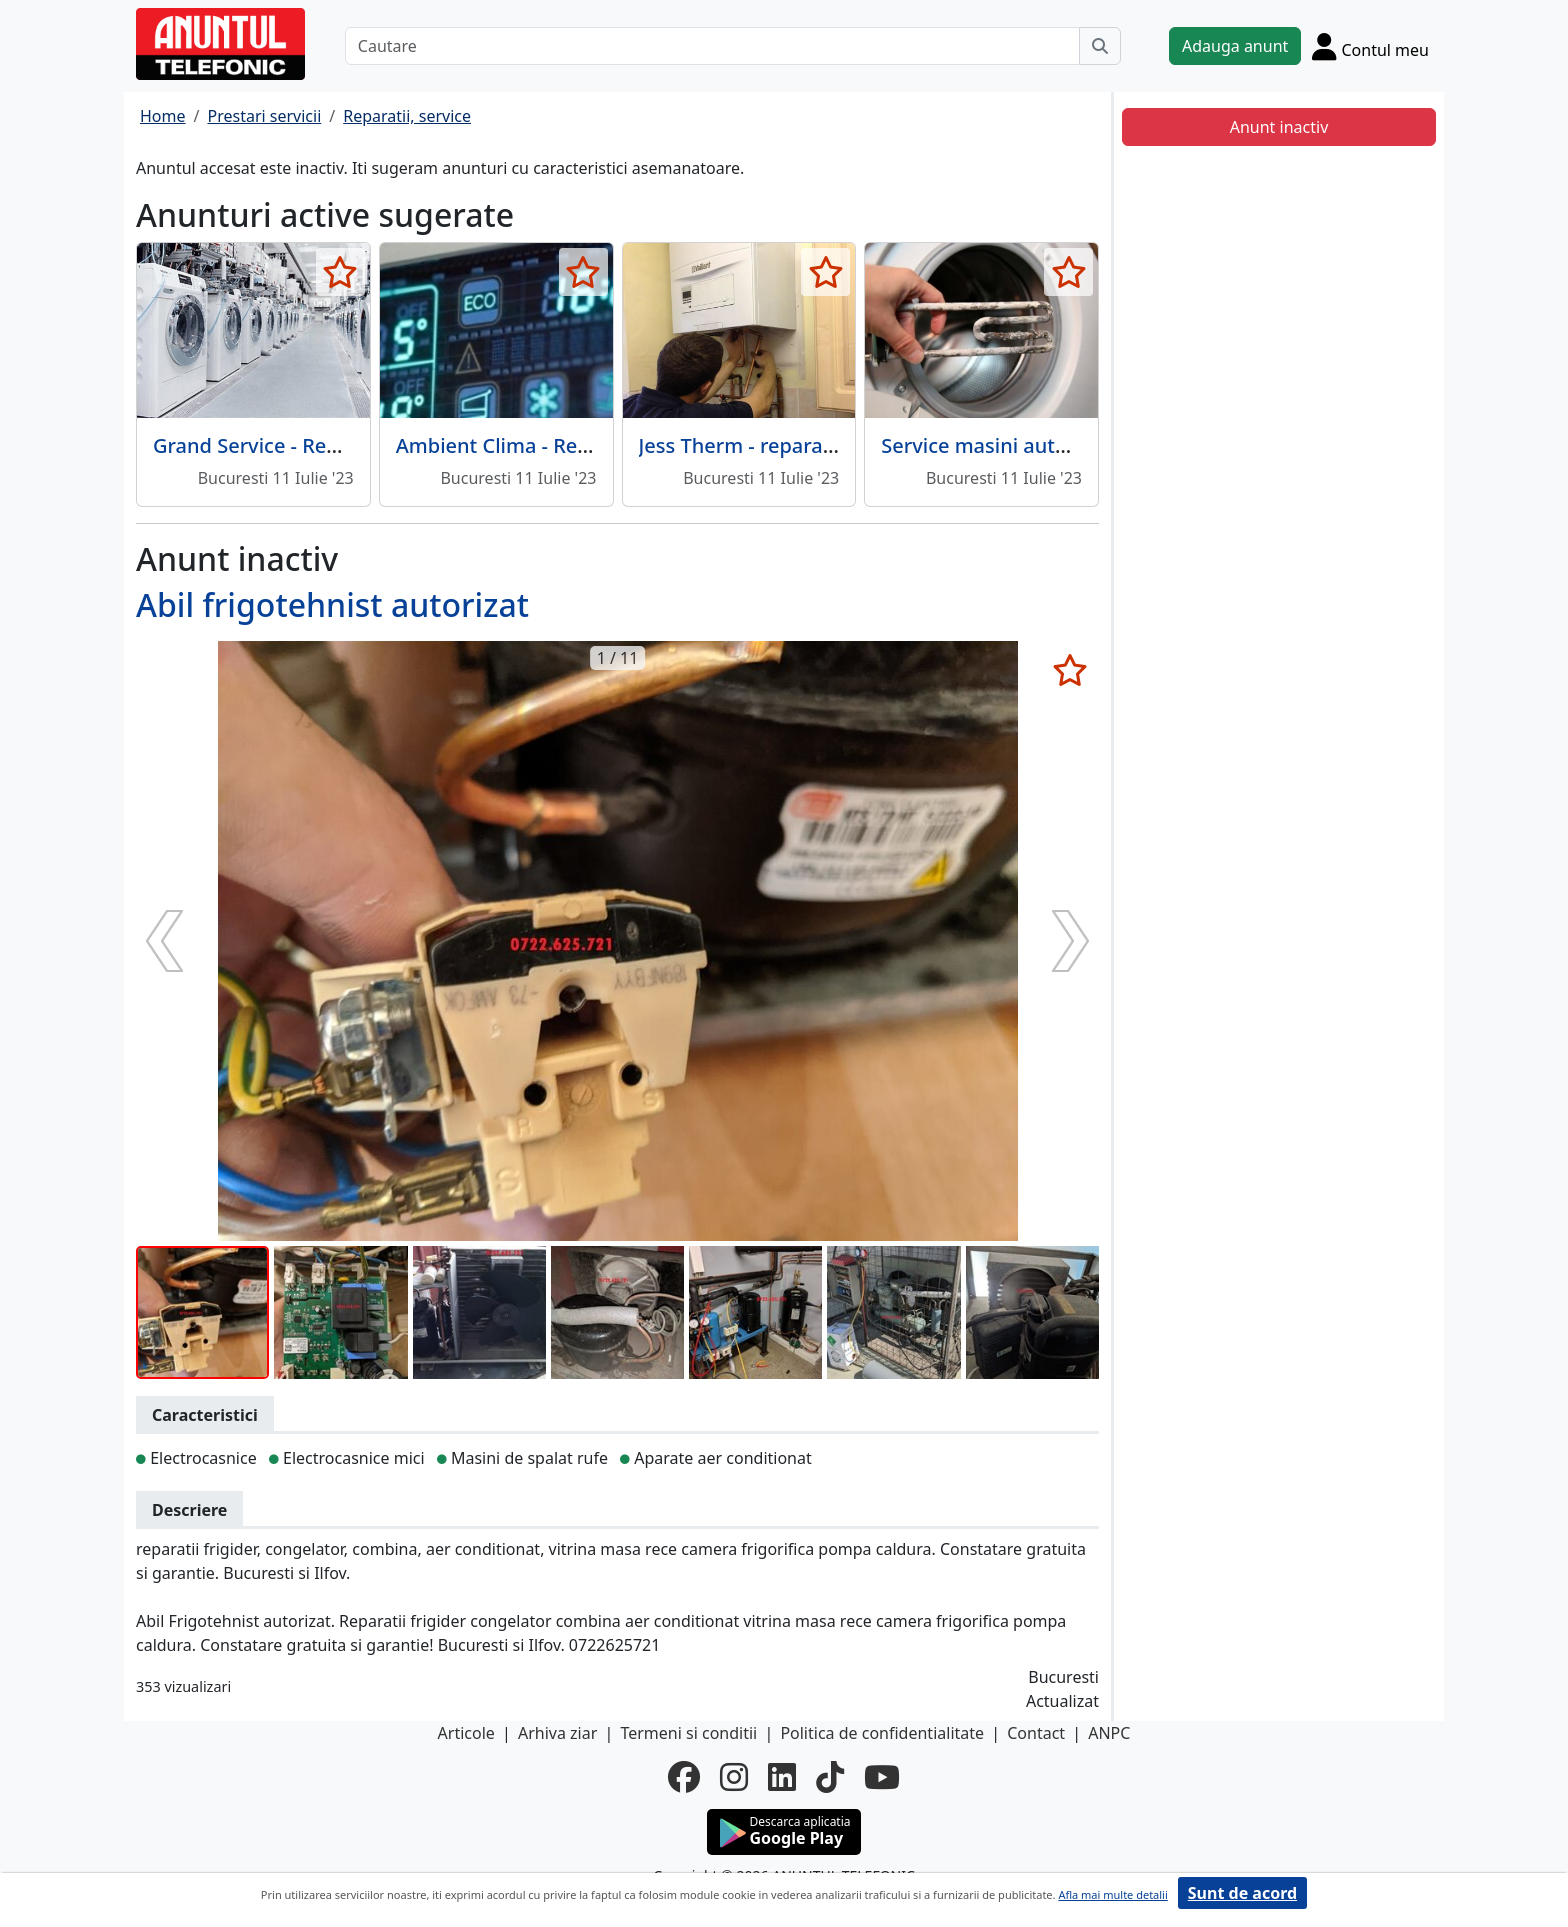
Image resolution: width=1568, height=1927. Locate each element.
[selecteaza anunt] (340, 272)
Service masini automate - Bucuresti (1052, 445)
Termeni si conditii (688, 1733)
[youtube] (882, 1777)
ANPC (1109, 1733)
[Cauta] (1100, 46)
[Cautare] (712, 46)
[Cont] (1370, 46)
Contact (1036, 1733)
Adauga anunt (1235, 46)
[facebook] (684, 1777)
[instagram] (734, 1777)
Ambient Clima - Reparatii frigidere (561, 445)
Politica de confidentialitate (882, 1733)
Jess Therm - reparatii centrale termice (821, 445)
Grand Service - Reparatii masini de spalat (351, 445)
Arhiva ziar (557, 1733)
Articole (466, 1733)
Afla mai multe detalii (1112, 1894)
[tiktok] (830, 1777)
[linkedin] (782, 1777)
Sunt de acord (1242, 1893)
